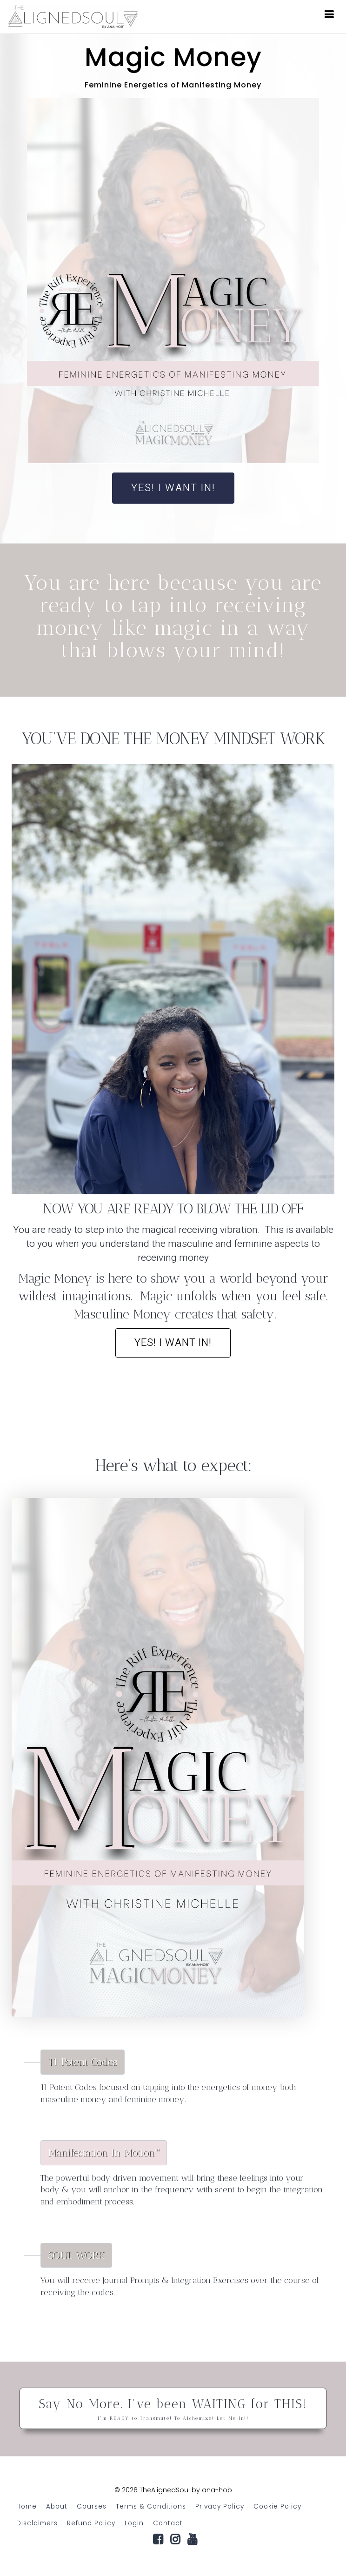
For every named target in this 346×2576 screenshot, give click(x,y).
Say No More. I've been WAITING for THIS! (173, 2409)
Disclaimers (37, 2523)
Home (26, 2506)
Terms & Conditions (151, 2506)
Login (134, 2523)
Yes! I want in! (173, 1342)
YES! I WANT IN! (173, 487)
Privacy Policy (219, 2506)
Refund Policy (91, 2523)
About (56, 2506)
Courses (91, 2506)
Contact (168, 2523)
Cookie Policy (277, 2506)
